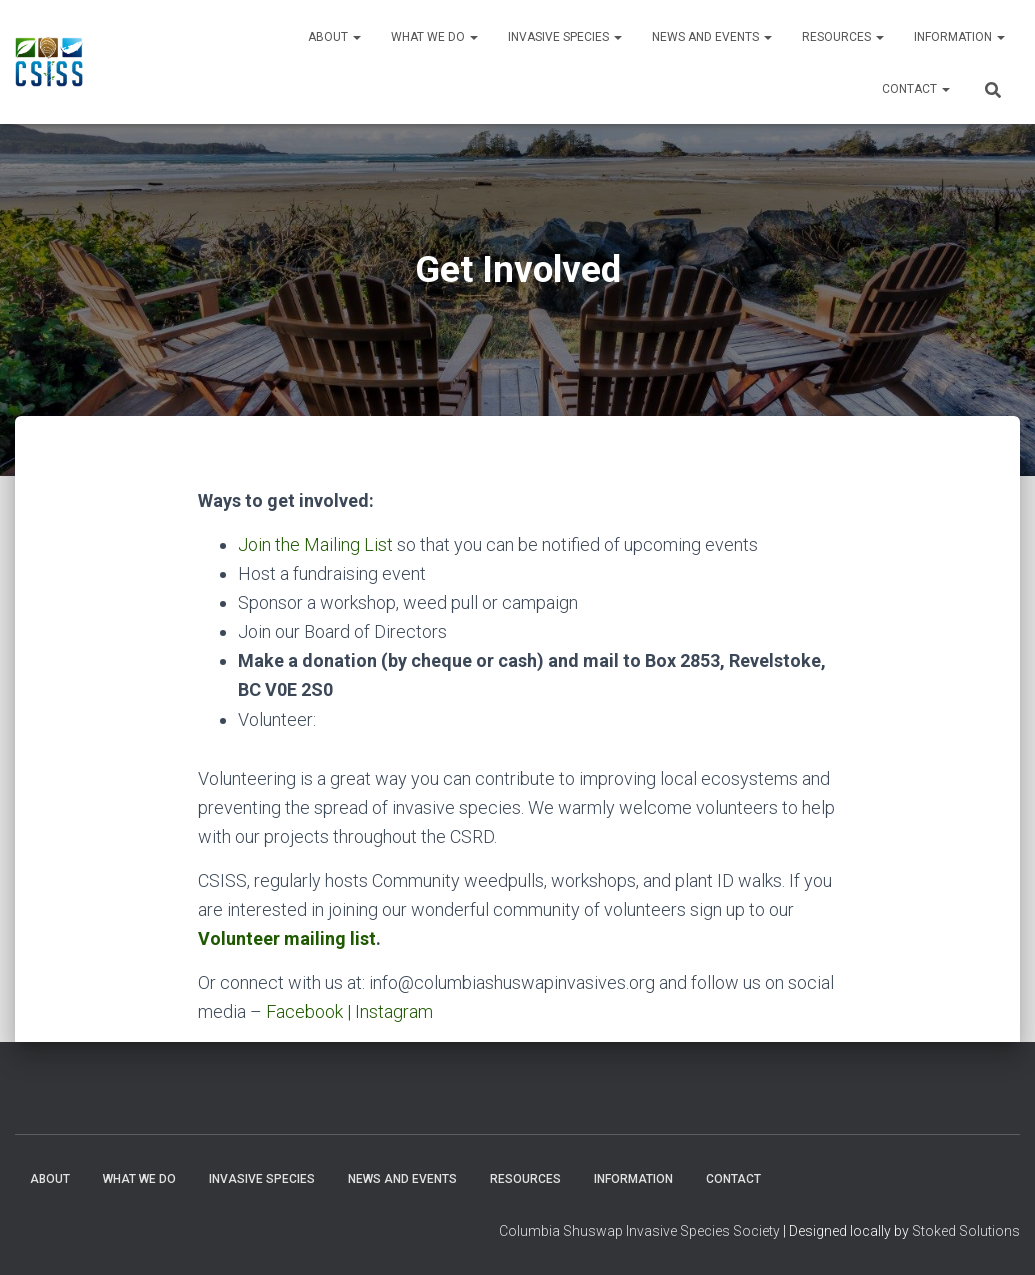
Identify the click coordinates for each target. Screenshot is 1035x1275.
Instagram (394, 1011)
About (334, 37)
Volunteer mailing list (287, 938)
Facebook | (310, 1011)
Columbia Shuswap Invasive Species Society (639, 1231)
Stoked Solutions (966, 1231)
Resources (843, 37)
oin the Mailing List (320, 544)
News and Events (712, 37)
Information (959, 37)
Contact (916, 89)
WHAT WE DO (434, 37)
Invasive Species (565, 37)
